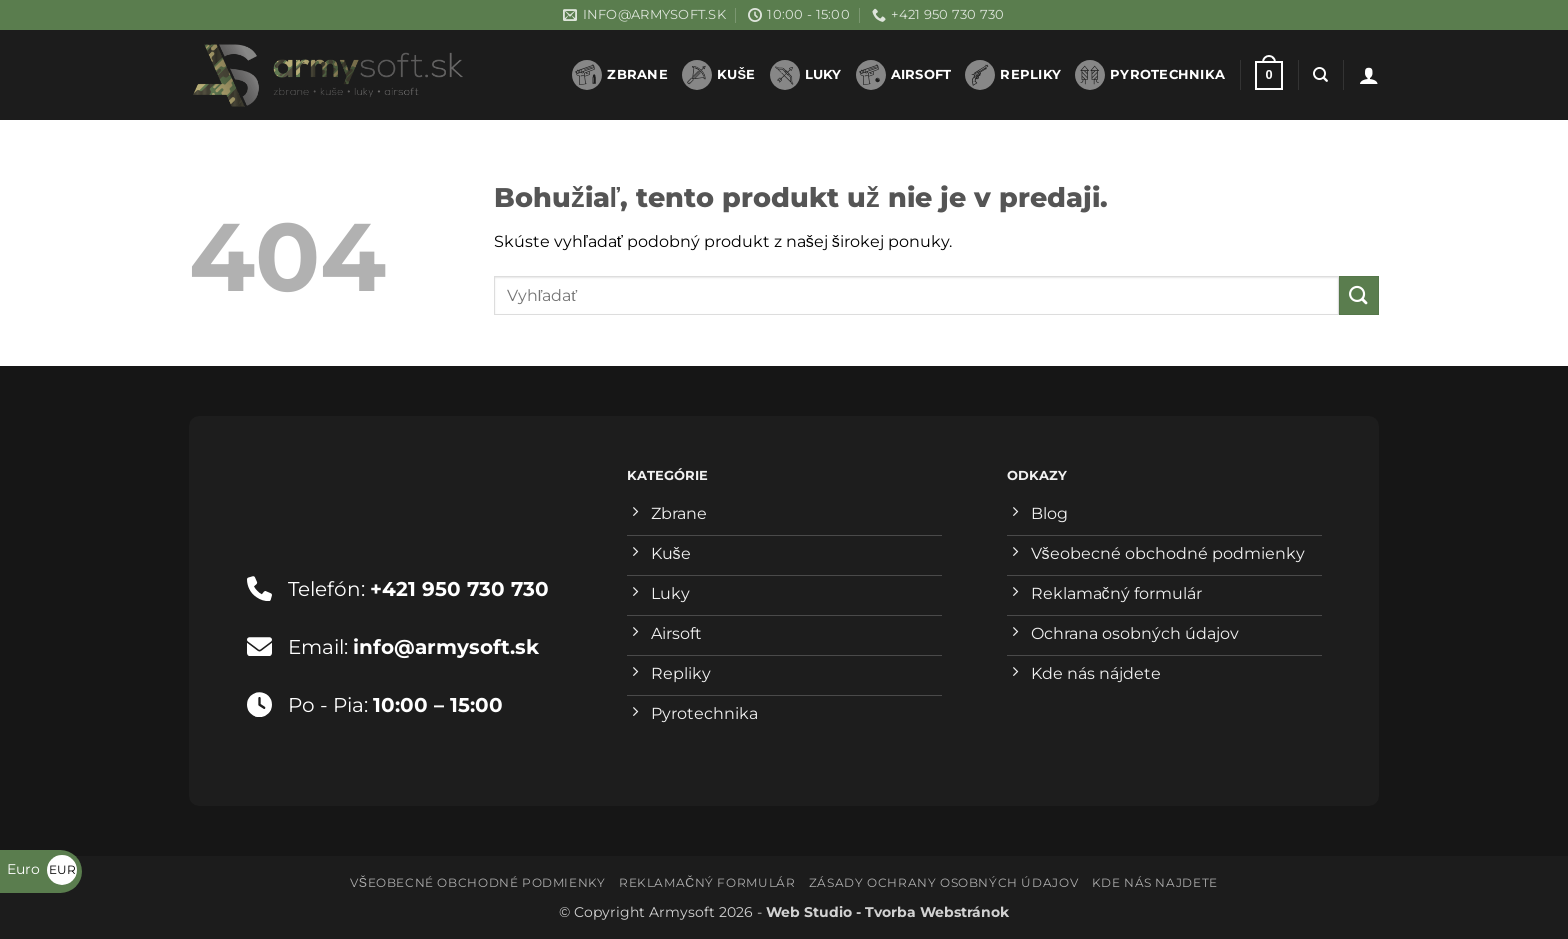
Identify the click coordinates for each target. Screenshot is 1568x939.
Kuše (719, 75)
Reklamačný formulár (707, 882)
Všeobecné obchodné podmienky (477, 882)
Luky (806, 75)
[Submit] (1359, 295)
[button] (1269, 76)
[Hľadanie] (1320, 75)
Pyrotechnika (1150, 75)
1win (544, 85)
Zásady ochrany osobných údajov (943, 882)
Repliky (1013, 75)
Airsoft (904, 75)
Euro (42, 869)
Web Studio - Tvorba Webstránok (887, 912)
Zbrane (620, 75)
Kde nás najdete (1155, 882)
